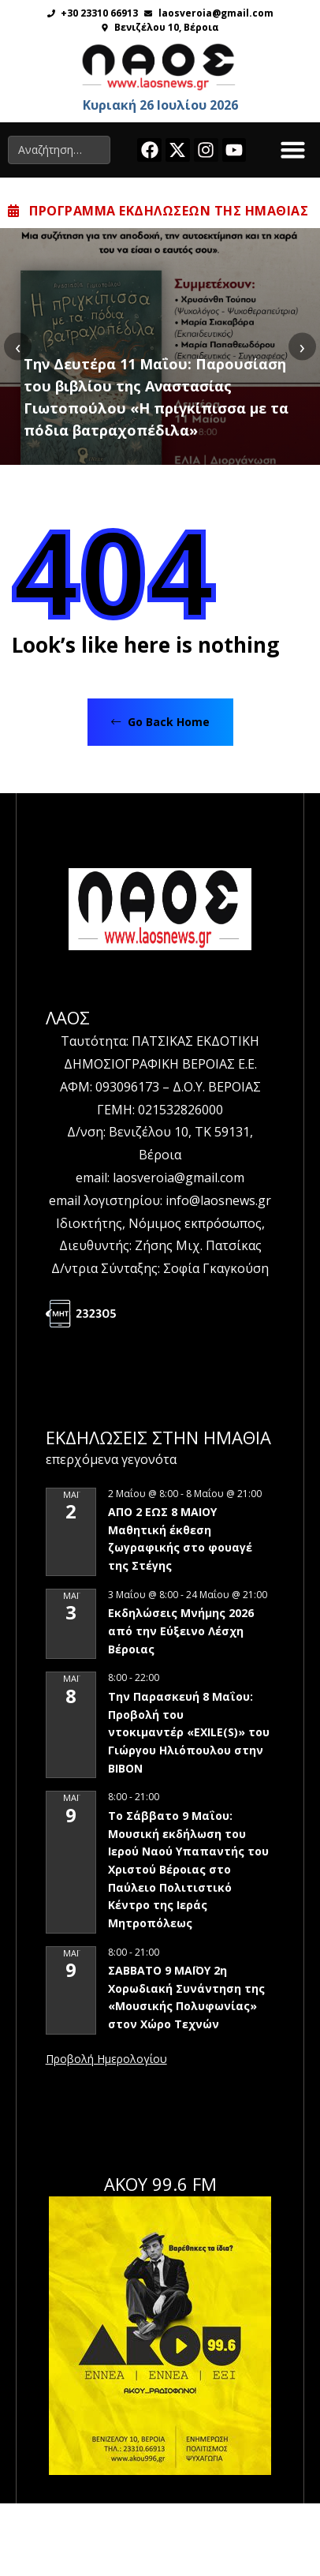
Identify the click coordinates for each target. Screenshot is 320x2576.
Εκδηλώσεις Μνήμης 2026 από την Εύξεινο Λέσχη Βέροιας (181, 1630)
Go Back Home (160, 721)
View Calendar (106, 2059)
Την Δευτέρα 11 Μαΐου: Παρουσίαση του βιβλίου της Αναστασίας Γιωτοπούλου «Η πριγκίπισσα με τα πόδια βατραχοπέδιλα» (156, 397)
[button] (293, 150)
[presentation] (18, 346)
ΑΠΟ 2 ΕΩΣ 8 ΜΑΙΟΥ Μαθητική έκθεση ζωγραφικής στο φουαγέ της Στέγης (180, 1538)
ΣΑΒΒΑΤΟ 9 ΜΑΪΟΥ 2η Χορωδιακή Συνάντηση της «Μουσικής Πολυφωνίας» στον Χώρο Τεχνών (186, 1997)
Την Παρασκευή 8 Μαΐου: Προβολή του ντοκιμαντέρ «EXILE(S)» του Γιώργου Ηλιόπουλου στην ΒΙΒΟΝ (189, 1732)
